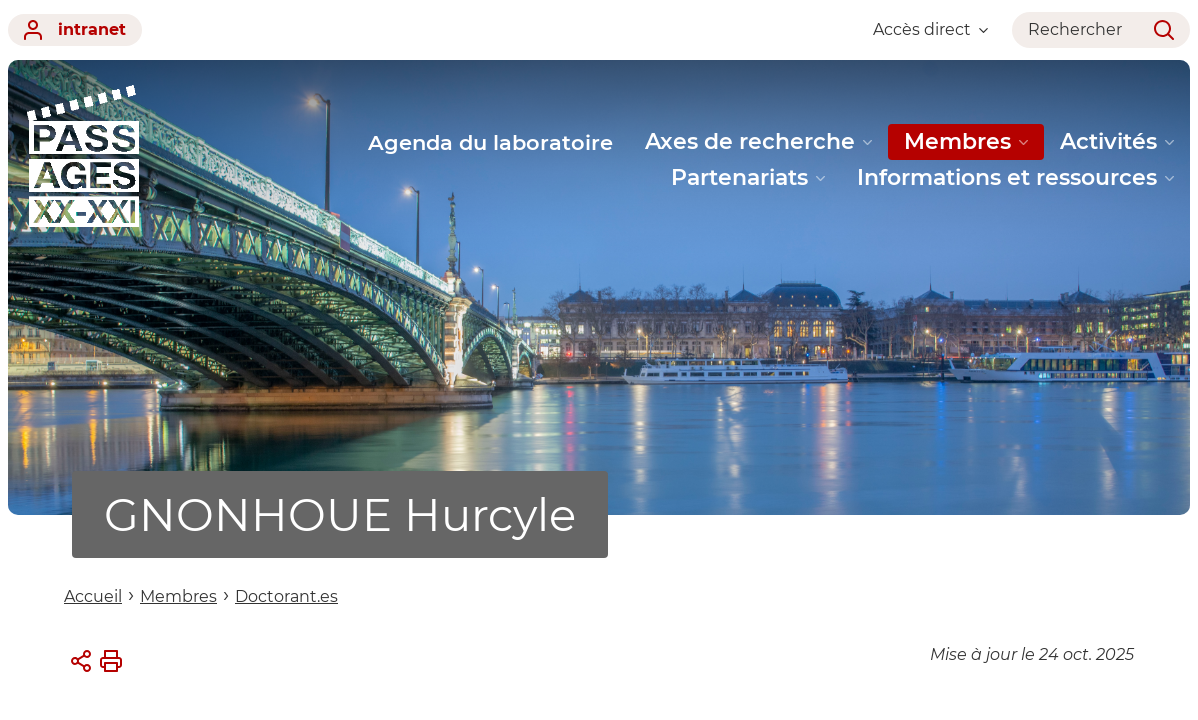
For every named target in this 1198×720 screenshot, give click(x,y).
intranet (75, 30)
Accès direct (930, 29)
